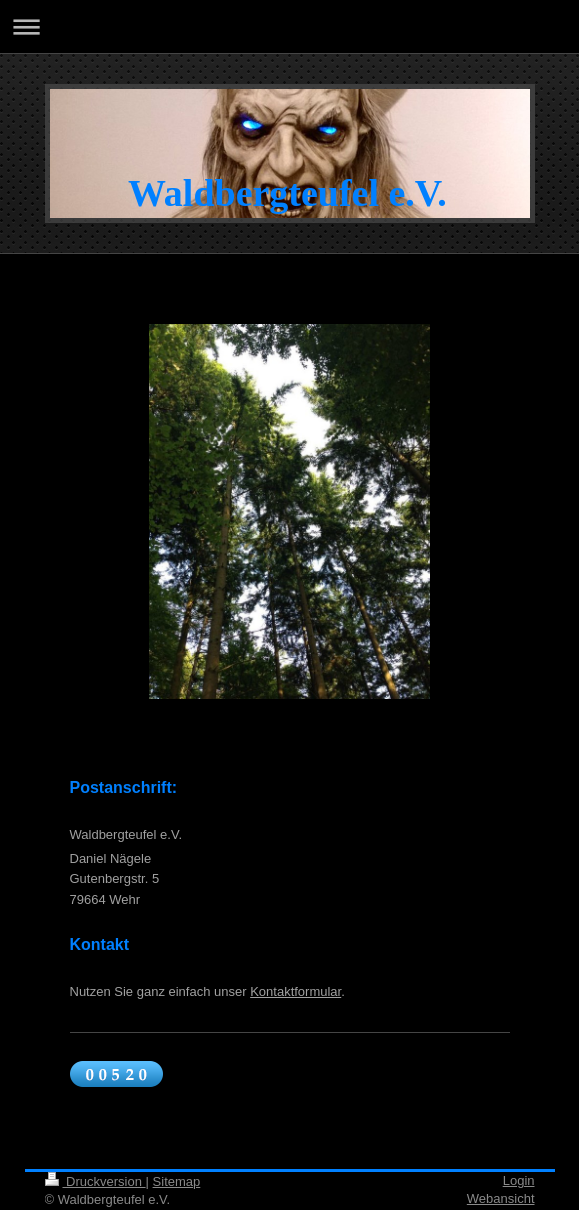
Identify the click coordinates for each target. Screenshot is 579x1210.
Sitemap (177, 1181)
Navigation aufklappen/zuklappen (289, 26)
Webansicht (501, 1198)
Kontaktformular (295, 991)
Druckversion (95, 1181)
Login (519, 1180)
